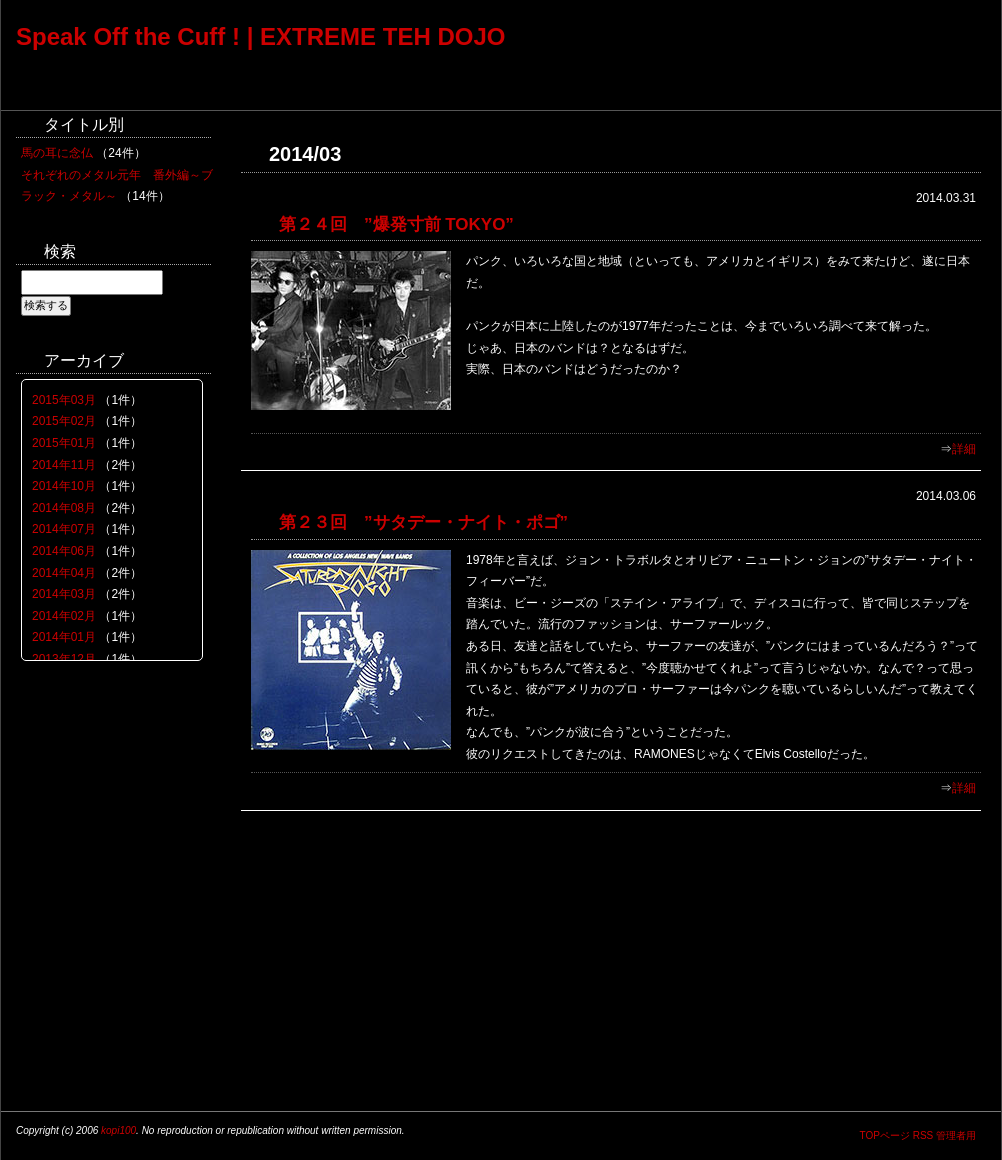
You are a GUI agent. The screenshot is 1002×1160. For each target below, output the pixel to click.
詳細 (964, 449)
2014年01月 (64, 637)
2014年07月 (64, 529)
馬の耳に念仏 (57, 153)
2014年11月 (64, 465)
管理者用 (956, 1135)
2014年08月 (64, 508)
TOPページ (884, 1135)
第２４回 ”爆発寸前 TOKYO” (396, 224)
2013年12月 (64, 659)
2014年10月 (64, 486)
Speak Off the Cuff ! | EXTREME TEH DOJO (260, 36)
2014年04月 (64, 573)
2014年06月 (64, 551)
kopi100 (118, 1130)
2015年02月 (64, 421)
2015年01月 (64, 443)
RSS (923, 1135)
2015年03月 (64, 400)
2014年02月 (64, 616)
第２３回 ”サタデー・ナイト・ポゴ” (423, 522)
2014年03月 (64, 594)
